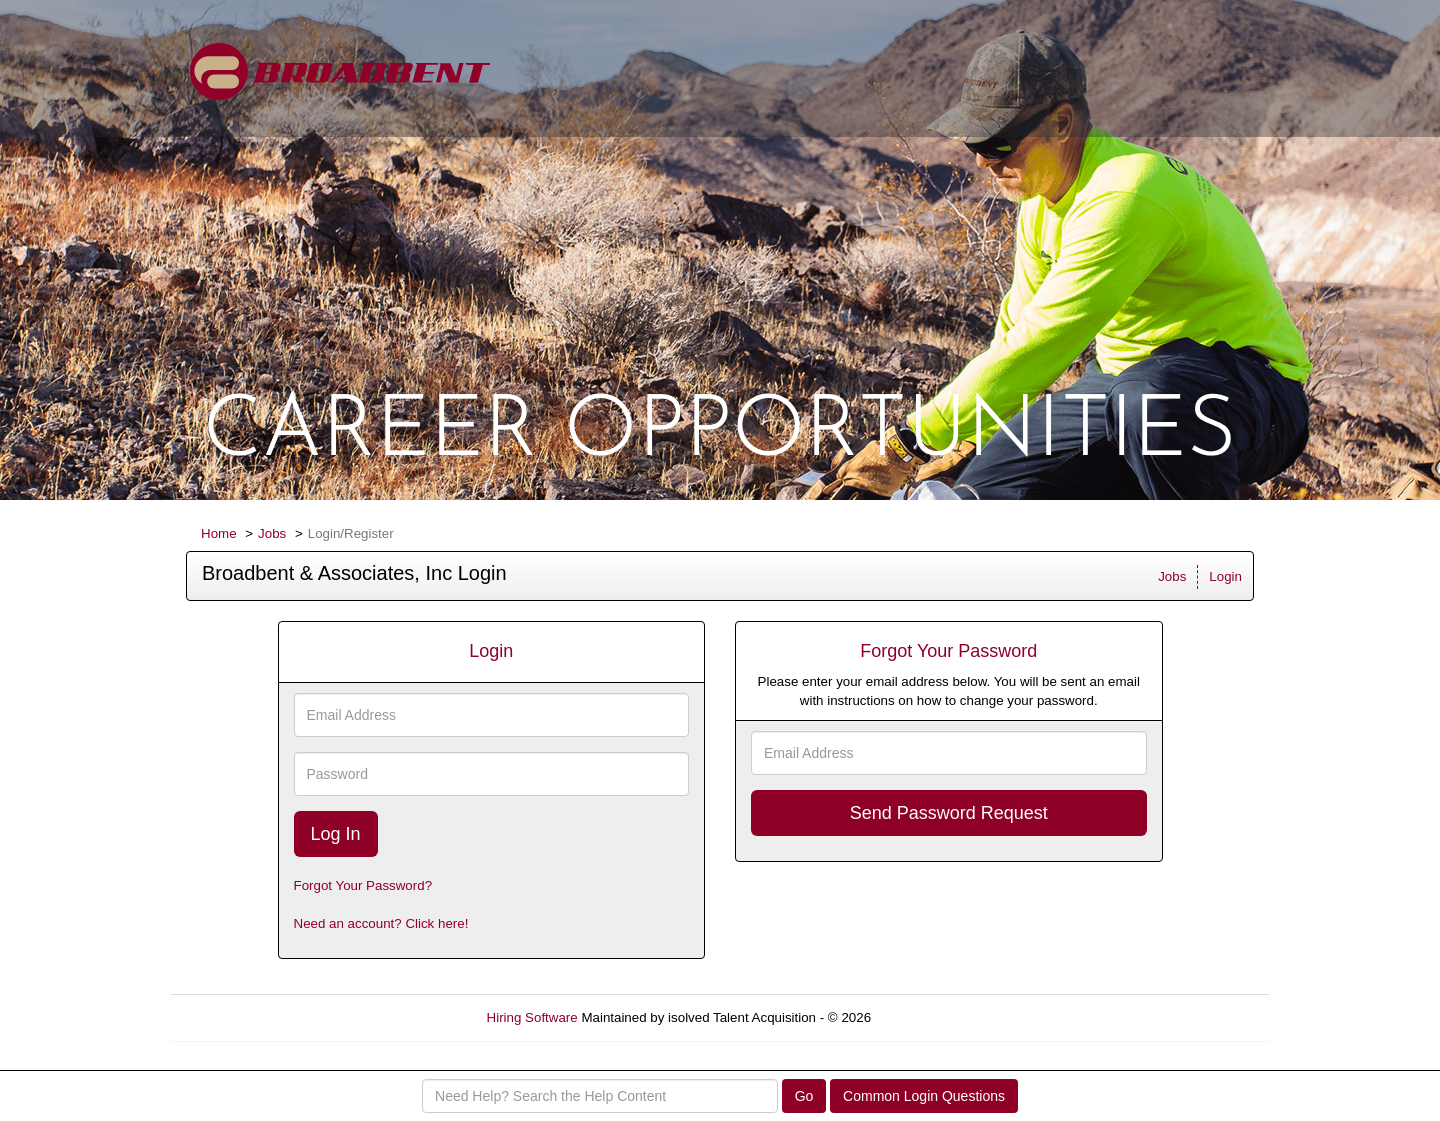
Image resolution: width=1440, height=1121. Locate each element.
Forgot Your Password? (363, 885)
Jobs (272, 533)
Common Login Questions (924, 1096)
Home (219, 533)
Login (1225, 576)
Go (804, 1096)
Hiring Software (532, 1017)
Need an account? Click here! (381, 923)
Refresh (930, 1017)
